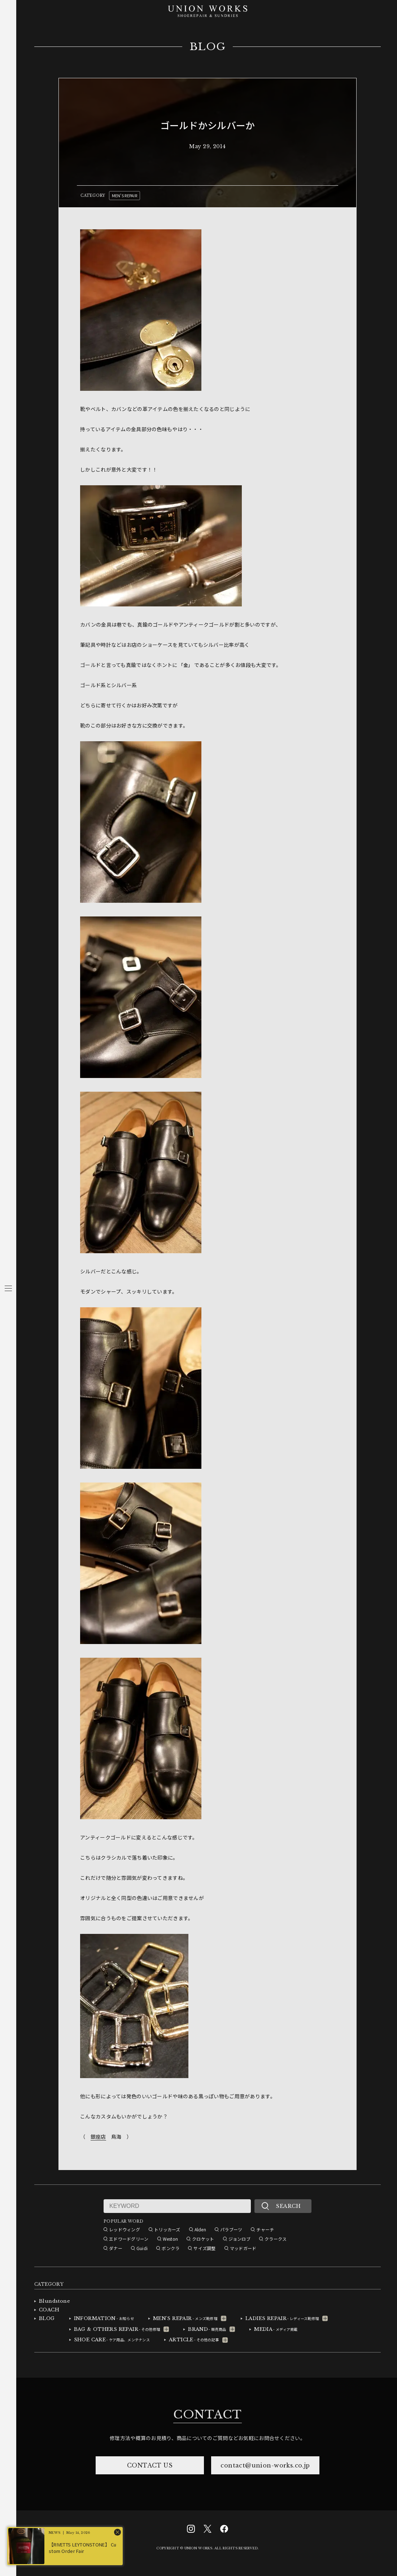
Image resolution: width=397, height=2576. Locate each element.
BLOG (207, 47)
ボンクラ (170, 2248)
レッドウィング (124, 2229)
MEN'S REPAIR (124, 195)
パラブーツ (231, 2229)
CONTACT (207, 2414)
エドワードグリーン (129, 2239)
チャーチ (265, 2229)
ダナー (115, 2248)
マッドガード (243, 2248)
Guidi (142, 2248)
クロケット (203, 2239)
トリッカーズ (167, 2229)
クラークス (276, 2239)
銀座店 (98, 2136)
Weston (170, 2239)
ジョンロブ (239, 2239)
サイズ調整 (204, 2248)
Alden (200, 2229)
